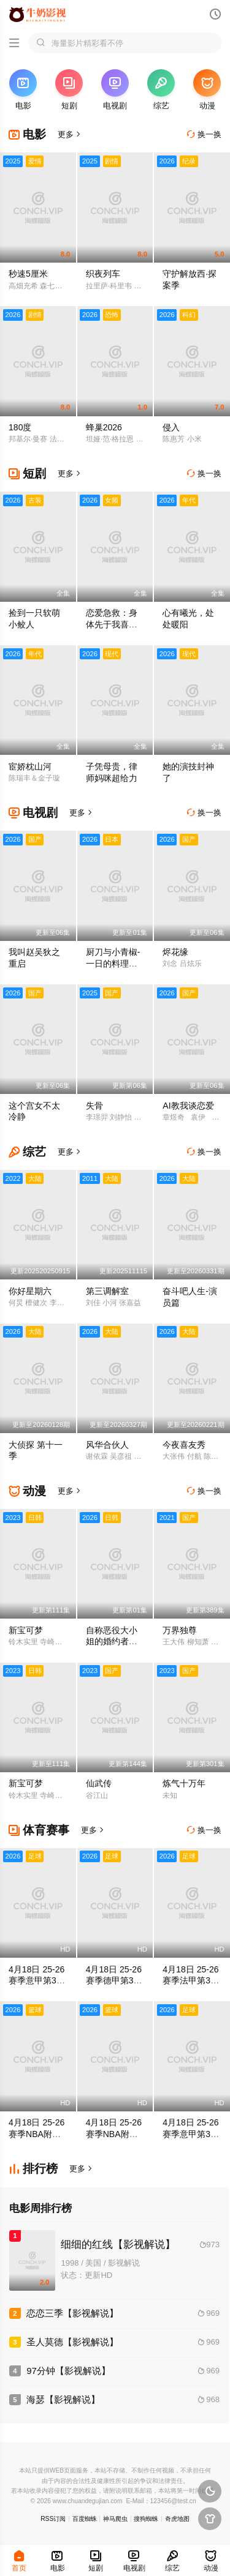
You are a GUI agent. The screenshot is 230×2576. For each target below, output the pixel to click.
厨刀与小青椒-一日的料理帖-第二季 (113, 963)
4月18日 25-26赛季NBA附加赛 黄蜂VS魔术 (114, 2134)
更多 (70, 134)
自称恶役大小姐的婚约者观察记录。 (111, 1641)
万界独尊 (180, 1630)
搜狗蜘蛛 (146, 2518)
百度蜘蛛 (84, 2518)
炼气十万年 (184, 1783)
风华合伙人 (107, 1445)
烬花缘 (175, 952)
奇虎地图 (177, 2518)
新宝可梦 (26, 1630)
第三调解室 (107, 1291)
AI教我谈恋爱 (188, 1105)
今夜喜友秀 (184, 1445)
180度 (20, 427)
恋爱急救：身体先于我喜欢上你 (111, 624)
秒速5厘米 (28, 274)
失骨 (94, 1105)
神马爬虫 (115, 2518)
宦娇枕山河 (30, 766)
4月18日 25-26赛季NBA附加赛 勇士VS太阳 (37, 2134)
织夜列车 (103, 274)
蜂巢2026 (104, 427)
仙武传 (99, 1783)
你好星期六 (30, 1291)
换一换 (204, 134)
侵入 (171, 427)
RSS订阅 (53, 2518)
